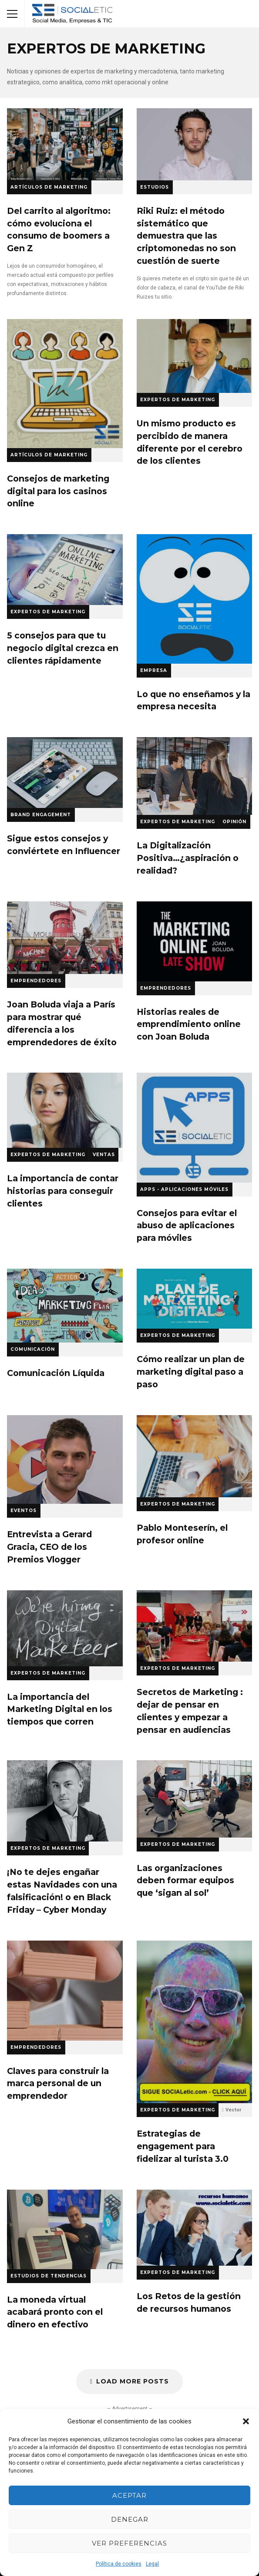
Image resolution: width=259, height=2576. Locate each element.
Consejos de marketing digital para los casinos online (65, 383)
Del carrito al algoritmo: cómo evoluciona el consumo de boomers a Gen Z (65, 144)
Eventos (23, 1510)
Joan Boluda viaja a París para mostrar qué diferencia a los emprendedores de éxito (65, 937)
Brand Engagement (40, 815)
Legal (152, 2564)
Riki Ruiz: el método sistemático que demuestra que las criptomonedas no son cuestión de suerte (194, 144)
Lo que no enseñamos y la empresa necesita (194, 598)
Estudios (154, 187)
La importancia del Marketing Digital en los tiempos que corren (65, 1628)
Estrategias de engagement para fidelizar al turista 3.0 (194, 2022)
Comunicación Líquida (65, 1306)
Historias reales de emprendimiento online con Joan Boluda (194, 941)
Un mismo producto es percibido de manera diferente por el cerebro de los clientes (194, 356)
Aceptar (129, 2495)
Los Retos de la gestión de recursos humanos (194, 2228)
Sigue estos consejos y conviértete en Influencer (65, 772)
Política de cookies (118, 2564)
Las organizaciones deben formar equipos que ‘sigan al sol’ (194, 1798)
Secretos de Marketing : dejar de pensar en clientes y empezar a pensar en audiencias (194, 1626)
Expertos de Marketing (177, 399)
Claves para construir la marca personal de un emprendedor (65, 1991)
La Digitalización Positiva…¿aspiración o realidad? (194, 776)
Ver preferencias (129, 2543)
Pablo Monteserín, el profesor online (194, 1456)
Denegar (129, 2519)
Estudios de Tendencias (48, 2276)
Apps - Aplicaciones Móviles (184, 1189)
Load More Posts (129, 2381)
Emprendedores (35, 981)
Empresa (153, 670)
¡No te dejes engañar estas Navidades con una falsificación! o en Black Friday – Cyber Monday (65, 1800)
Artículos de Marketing (48, 187)
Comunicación (32, 1349)
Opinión (234, 821)
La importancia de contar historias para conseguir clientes (65, 1110)
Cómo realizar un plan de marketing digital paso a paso (194, 1299)
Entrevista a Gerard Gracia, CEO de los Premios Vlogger (65, 1459)
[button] (246, 2421)
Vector (233, 2110)
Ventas (104, 1154)
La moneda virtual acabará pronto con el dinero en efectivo (65, 2229)
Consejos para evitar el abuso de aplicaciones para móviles (194, 1127)
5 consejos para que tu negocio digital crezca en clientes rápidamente (65, 569)
